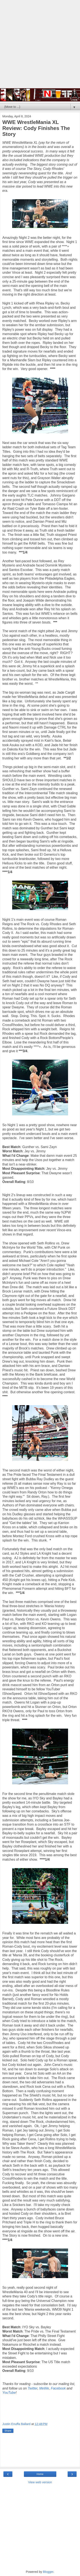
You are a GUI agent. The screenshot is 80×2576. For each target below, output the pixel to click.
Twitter (32, 2388)
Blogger (48, 2571)
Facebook (58, 2388)
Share (7, 2430)
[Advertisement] (40, 46)
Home (39, 2474)
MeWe (44, 2388)
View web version (40, 2482)
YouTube (9, 2392)
